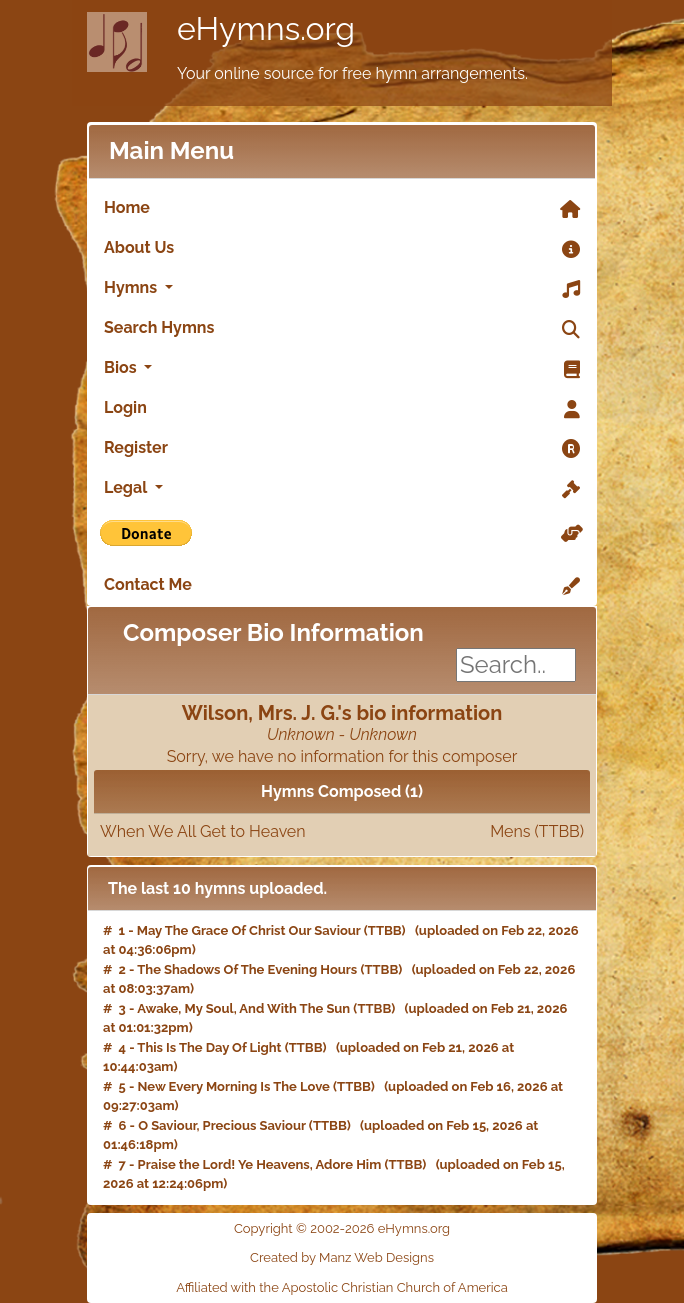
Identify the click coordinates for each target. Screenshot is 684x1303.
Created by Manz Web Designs (342, 1257)
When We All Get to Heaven (342, 832)
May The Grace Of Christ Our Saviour (249, 930)
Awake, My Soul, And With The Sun (243, 1008)
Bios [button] (342, 369)
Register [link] (342, 449)
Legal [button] (342, 489)
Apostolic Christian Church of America (395, 1287)
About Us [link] (342, 249)
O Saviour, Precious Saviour (222, 1125)
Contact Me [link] (342, 586)
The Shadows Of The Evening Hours (247, 969)
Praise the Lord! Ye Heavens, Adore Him (260, 1164)
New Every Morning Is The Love (234, 1086)
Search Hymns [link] (342, 329)
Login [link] (342, 409)
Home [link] (342, 209)
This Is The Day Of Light (209, 1047)
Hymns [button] (342, 289)
